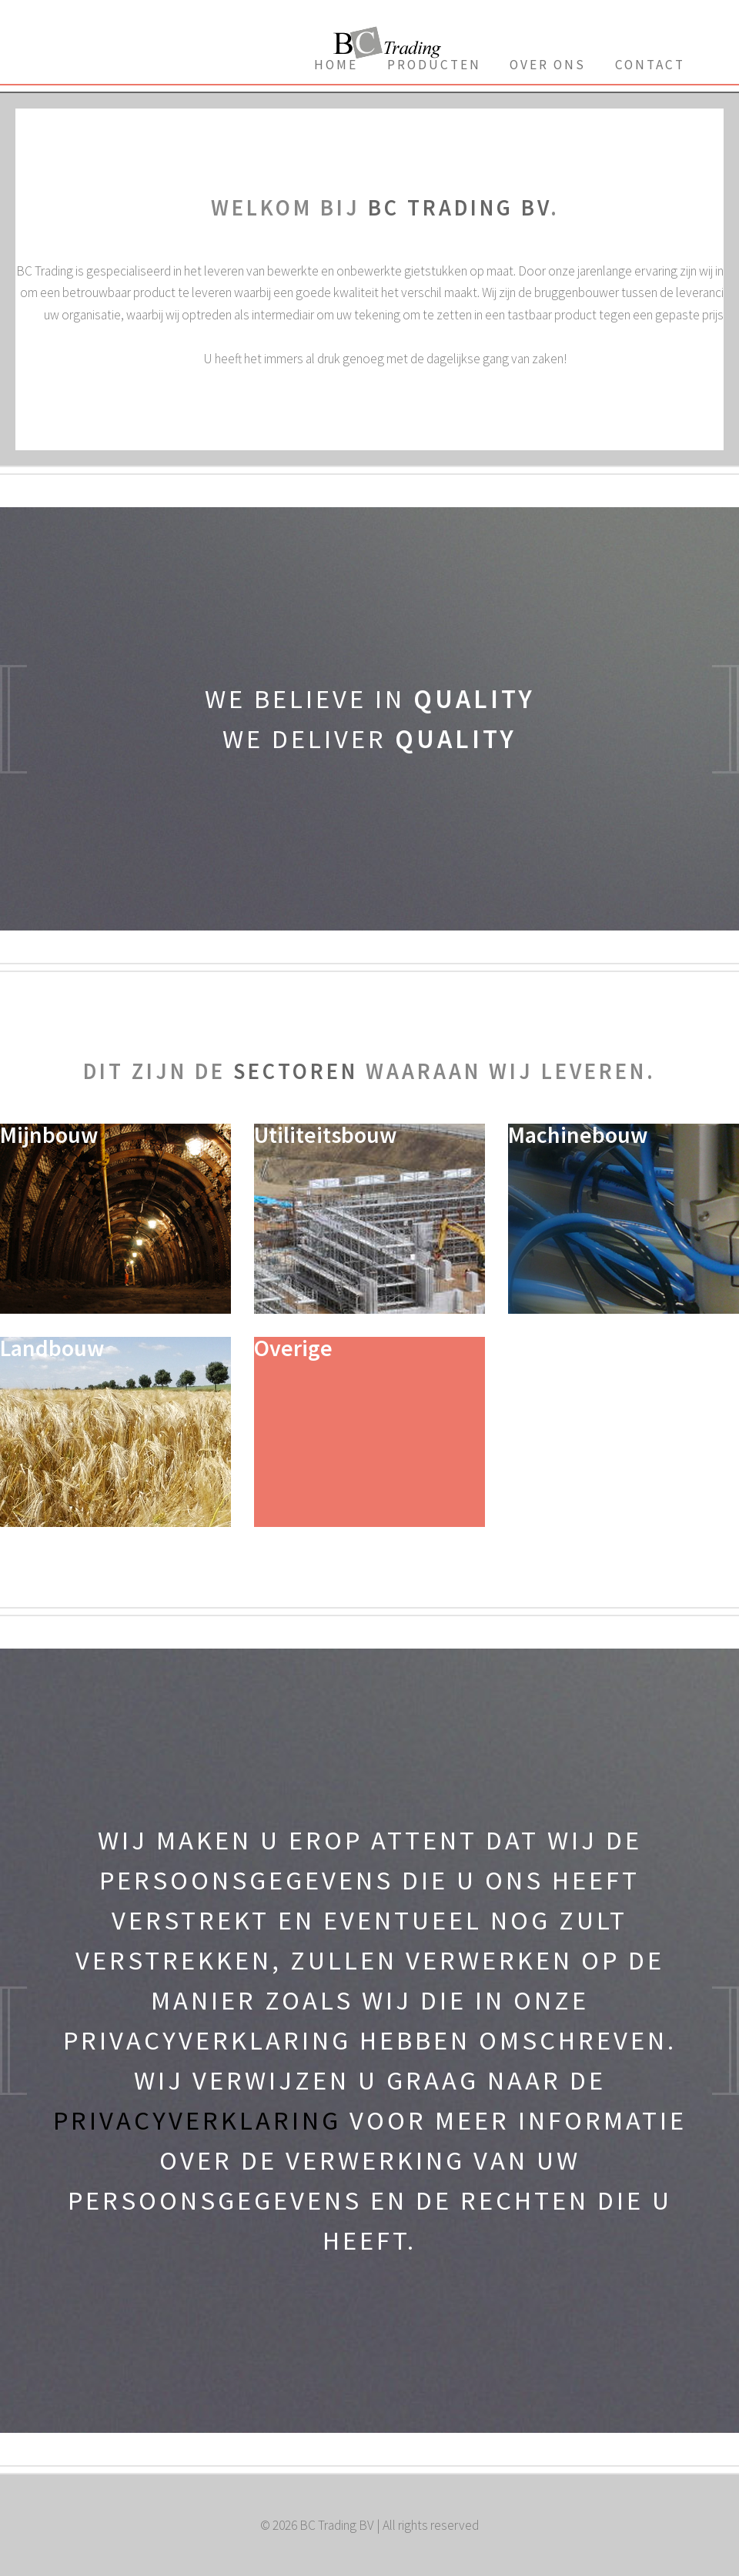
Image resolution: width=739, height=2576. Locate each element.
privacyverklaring (197, 2120)
